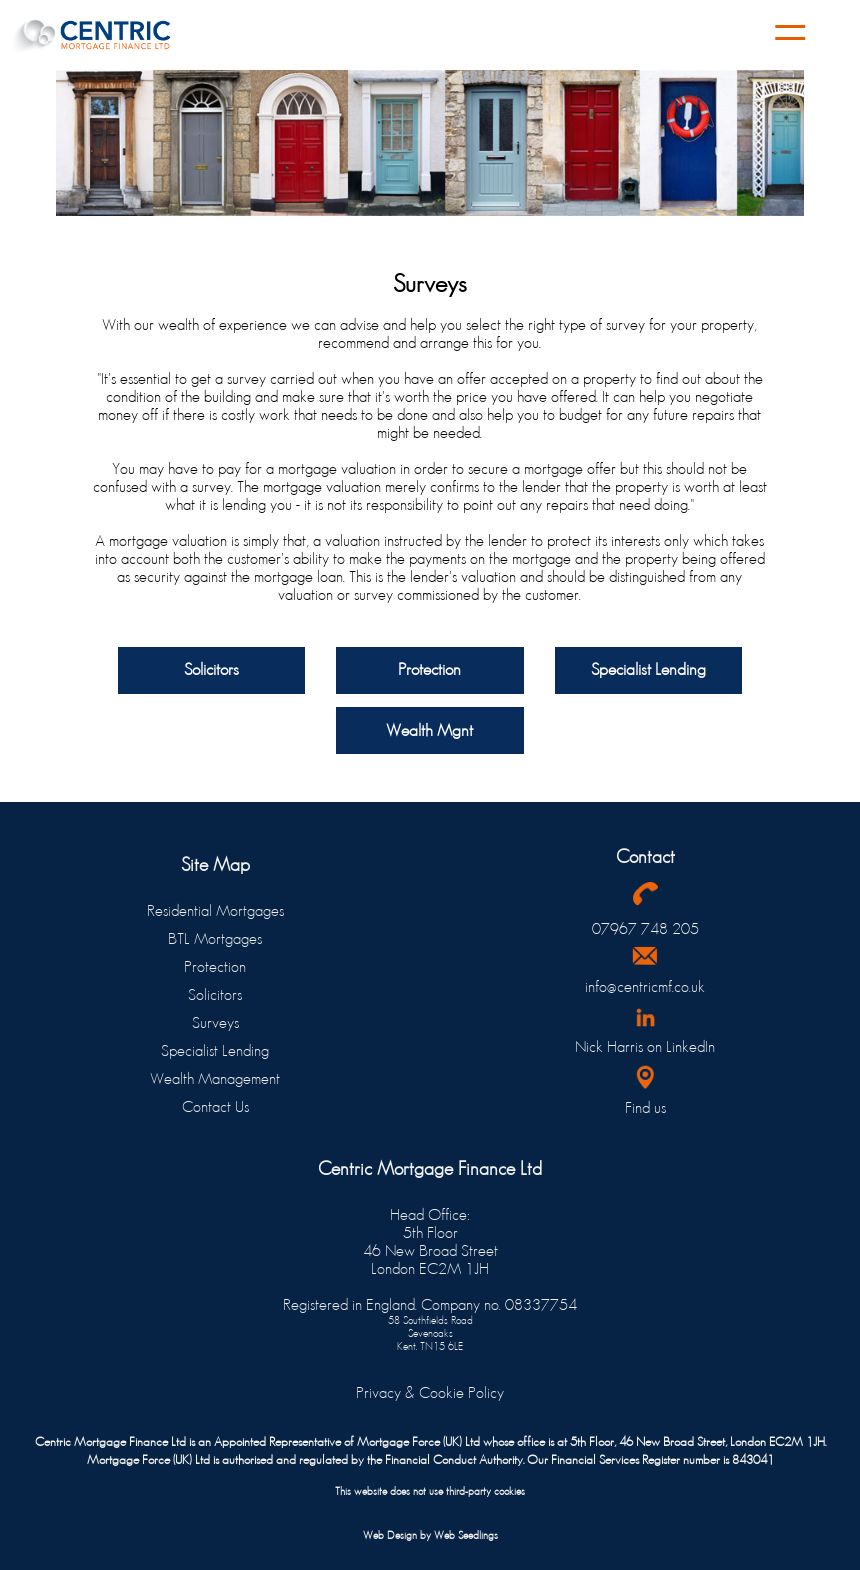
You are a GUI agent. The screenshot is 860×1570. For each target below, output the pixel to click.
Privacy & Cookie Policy (430, 1392)
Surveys (215, 1022)
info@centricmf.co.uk (645, 986)
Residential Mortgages (215, 910)
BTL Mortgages (215, 938)
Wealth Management (215, 1078)
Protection (215, 966)
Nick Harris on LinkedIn (645, 1046)
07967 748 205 (645, 928)
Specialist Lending (215, 1050)
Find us (645, 1107)
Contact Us (215, 1106)
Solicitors (215, 994)
